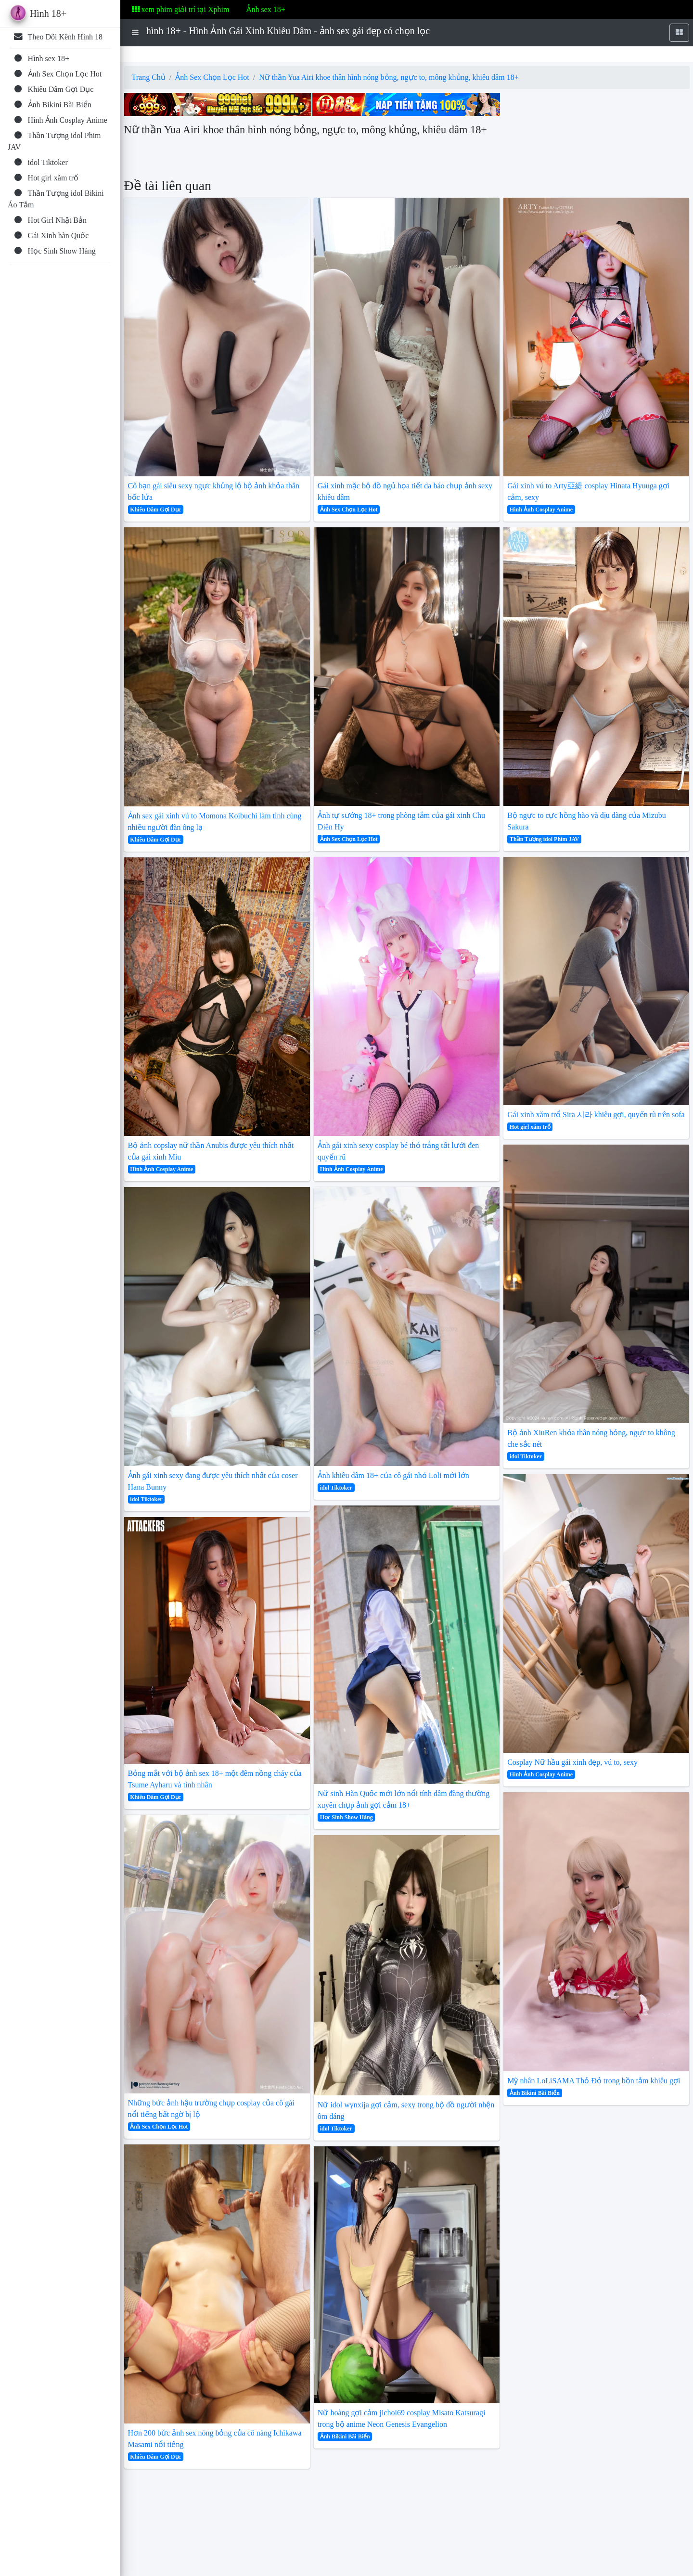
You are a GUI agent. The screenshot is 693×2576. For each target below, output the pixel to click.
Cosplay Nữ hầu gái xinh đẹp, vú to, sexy (572, 1762)
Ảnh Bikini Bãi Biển (345, 2436)
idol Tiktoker (146, 1499)
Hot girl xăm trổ (530, 1126)
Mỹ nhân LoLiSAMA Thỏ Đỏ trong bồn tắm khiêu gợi (593, 2081)
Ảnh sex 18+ (265, 9)
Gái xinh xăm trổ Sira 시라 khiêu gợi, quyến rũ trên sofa (596, 1114)
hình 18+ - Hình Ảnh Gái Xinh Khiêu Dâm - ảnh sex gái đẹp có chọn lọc (288, 31)
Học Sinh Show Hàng (346, 1817)
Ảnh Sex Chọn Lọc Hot (212, 77)
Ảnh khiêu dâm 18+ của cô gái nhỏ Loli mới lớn (393, 1475)
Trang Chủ (149, 77)
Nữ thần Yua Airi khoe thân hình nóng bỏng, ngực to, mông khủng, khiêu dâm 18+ (388, 77)
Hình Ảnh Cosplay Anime (161, 1169)
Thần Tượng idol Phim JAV (544, 839)
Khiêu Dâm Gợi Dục (155, 509)
